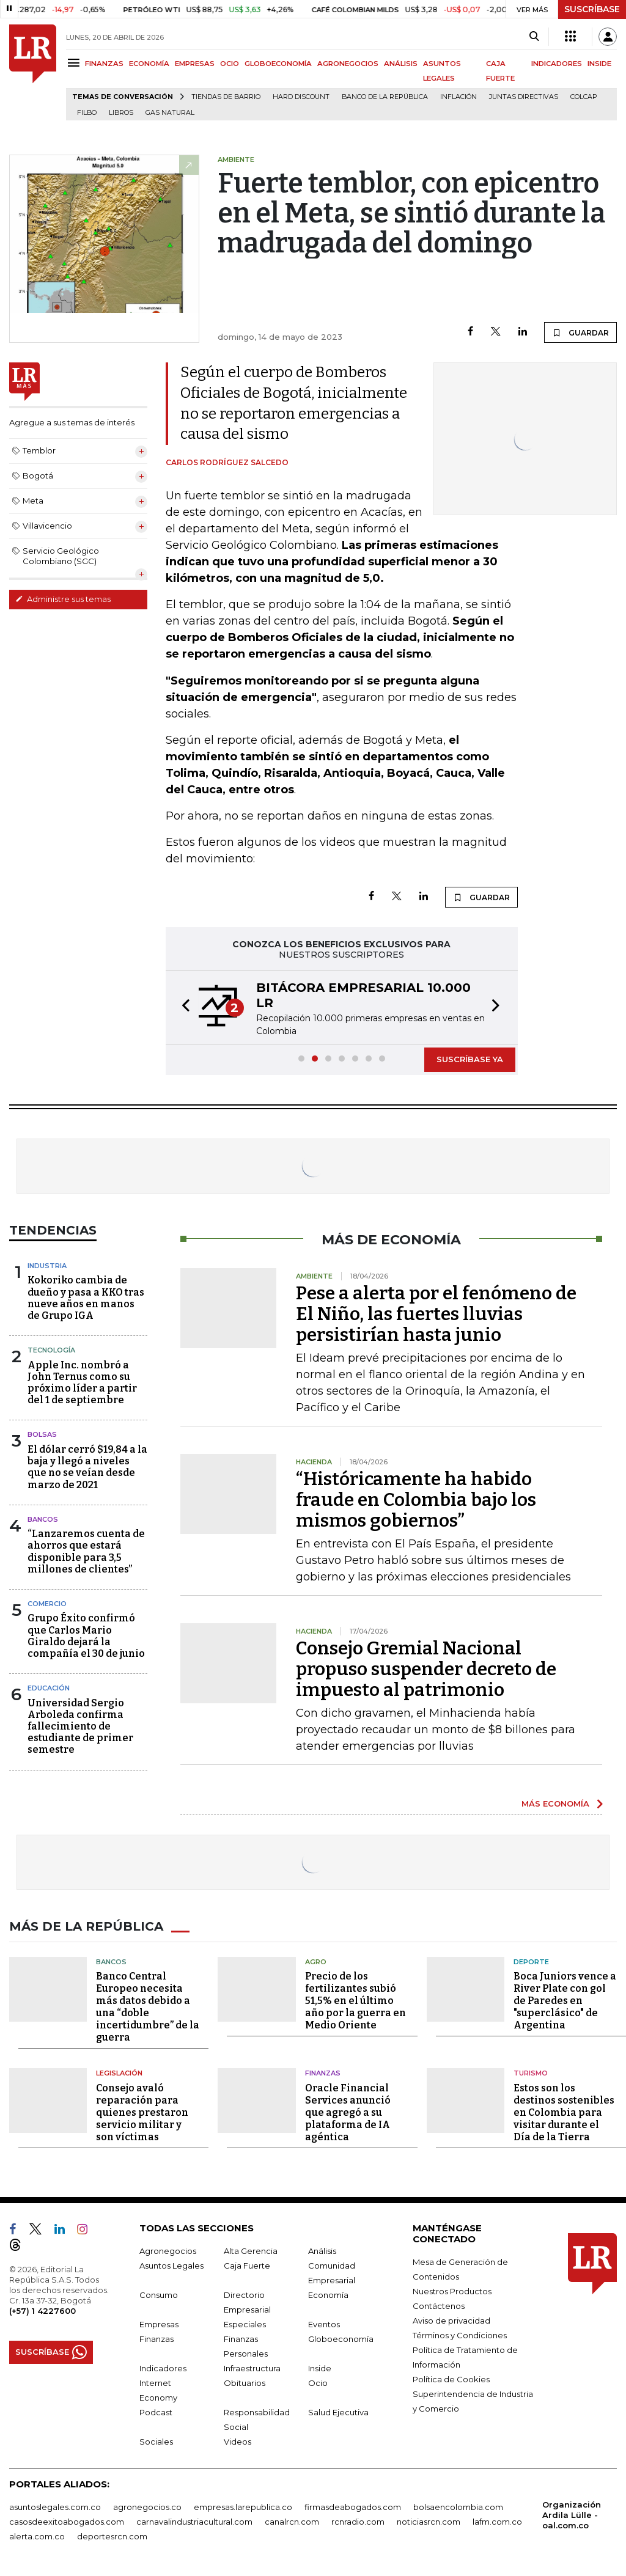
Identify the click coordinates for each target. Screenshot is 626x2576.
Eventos (324, 2324)
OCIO (229, 63)
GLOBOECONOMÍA (278, 63)
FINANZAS (104, 63)
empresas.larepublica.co (243, 2507)
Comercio (47, 1603)
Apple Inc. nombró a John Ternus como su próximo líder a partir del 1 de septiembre (82, 1382)
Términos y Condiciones (460, 2335)
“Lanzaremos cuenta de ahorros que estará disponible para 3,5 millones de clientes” (86, 1551)
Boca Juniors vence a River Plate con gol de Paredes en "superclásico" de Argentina (565, 2000)
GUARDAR (580, 332)
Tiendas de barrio (225, 97)
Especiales (245, 2324)
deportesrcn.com (112, 2536)
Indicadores (162, 2368)
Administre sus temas (63, 599)
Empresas (159, 2324)
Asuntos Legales (171, 2265)
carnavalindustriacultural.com (194, 2521)
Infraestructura (252, 2368)
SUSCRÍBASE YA (469, 1059)
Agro (315, 1962)
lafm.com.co (497, 2521)
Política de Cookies (451, 2379)
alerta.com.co (37, 2536)
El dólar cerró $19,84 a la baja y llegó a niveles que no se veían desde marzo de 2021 (87, 1467)
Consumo (158, 2295)
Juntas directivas (523, 97)
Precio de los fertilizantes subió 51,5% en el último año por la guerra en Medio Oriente (355, 2000)
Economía (328, 2295)
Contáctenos (439, 2306)
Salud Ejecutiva (338, 2412)
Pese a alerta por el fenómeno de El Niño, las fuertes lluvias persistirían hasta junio (436, 1314)
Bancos (43, 1519)
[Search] (534, 37)
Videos (237, 2441)
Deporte (531, 1962)
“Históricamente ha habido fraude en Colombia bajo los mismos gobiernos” (416, 1500)
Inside (319, 2368)
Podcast (155, 2412)
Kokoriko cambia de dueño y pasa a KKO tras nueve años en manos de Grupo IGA (86, 1297)
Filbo (87, 113)
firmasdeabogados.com (352, 2507)
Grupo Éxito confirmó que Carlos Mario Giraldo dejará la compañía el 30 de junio (86, 1635)
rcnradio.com (358, 2521)
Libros (121, 113)
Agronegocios (167, 2251)
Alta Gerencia (251, 2251)
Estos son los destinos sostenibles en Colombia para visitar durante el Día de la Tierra (564, 2112)
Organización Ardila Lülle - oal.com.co (571, 2515)
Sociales (156, 2441)
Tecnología (51, 1350)
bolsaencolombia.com (458, 2507)
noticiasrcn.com (428, 2521)
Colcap (583, 97)
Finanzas (323, 2073)
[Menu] (75, 62)
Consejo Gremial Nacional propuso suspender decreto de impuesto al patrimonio (426, 1669)
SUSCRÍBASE (592, 9)
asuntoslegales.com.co (55, 2507)
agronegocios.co (147, 2507)
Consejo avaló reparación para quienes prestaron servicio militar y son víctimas (142, 2112)
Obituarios (244, 2383)
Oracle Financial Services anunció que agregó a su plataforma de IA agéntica (348, 2112)
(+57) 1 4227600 (42, 2311)
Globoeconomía (341, 2339)
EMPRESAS (195, 63)
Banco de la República (385, 97)
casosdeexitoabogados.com (66, 2521)
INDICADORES (556, 63)
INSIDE (599, 63)
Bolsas (42, 1434)
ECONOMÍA (149, 63)
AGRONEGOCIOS (347, 63)
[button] (182, 1007)
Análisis (322, 2251)
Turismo (531, 2073)
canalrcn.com (292, 2521)
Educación (49, 1688)
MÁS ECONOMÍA (555, 1803)
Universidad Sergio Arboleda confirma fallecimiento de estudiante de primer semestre (80, 1726)
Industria (47, 1265)
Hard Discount (301, 97)
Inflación (458, 97)
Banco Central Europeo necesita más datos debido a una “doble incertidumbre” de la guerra (147, 2006)
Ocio (318, 2383)
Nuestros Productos (452, 2291)
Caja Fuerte (247, 2265)
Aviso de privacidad (451, 2320)
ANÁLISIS (401, 63)
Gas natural (169, 113)
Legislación (119, 2073)
